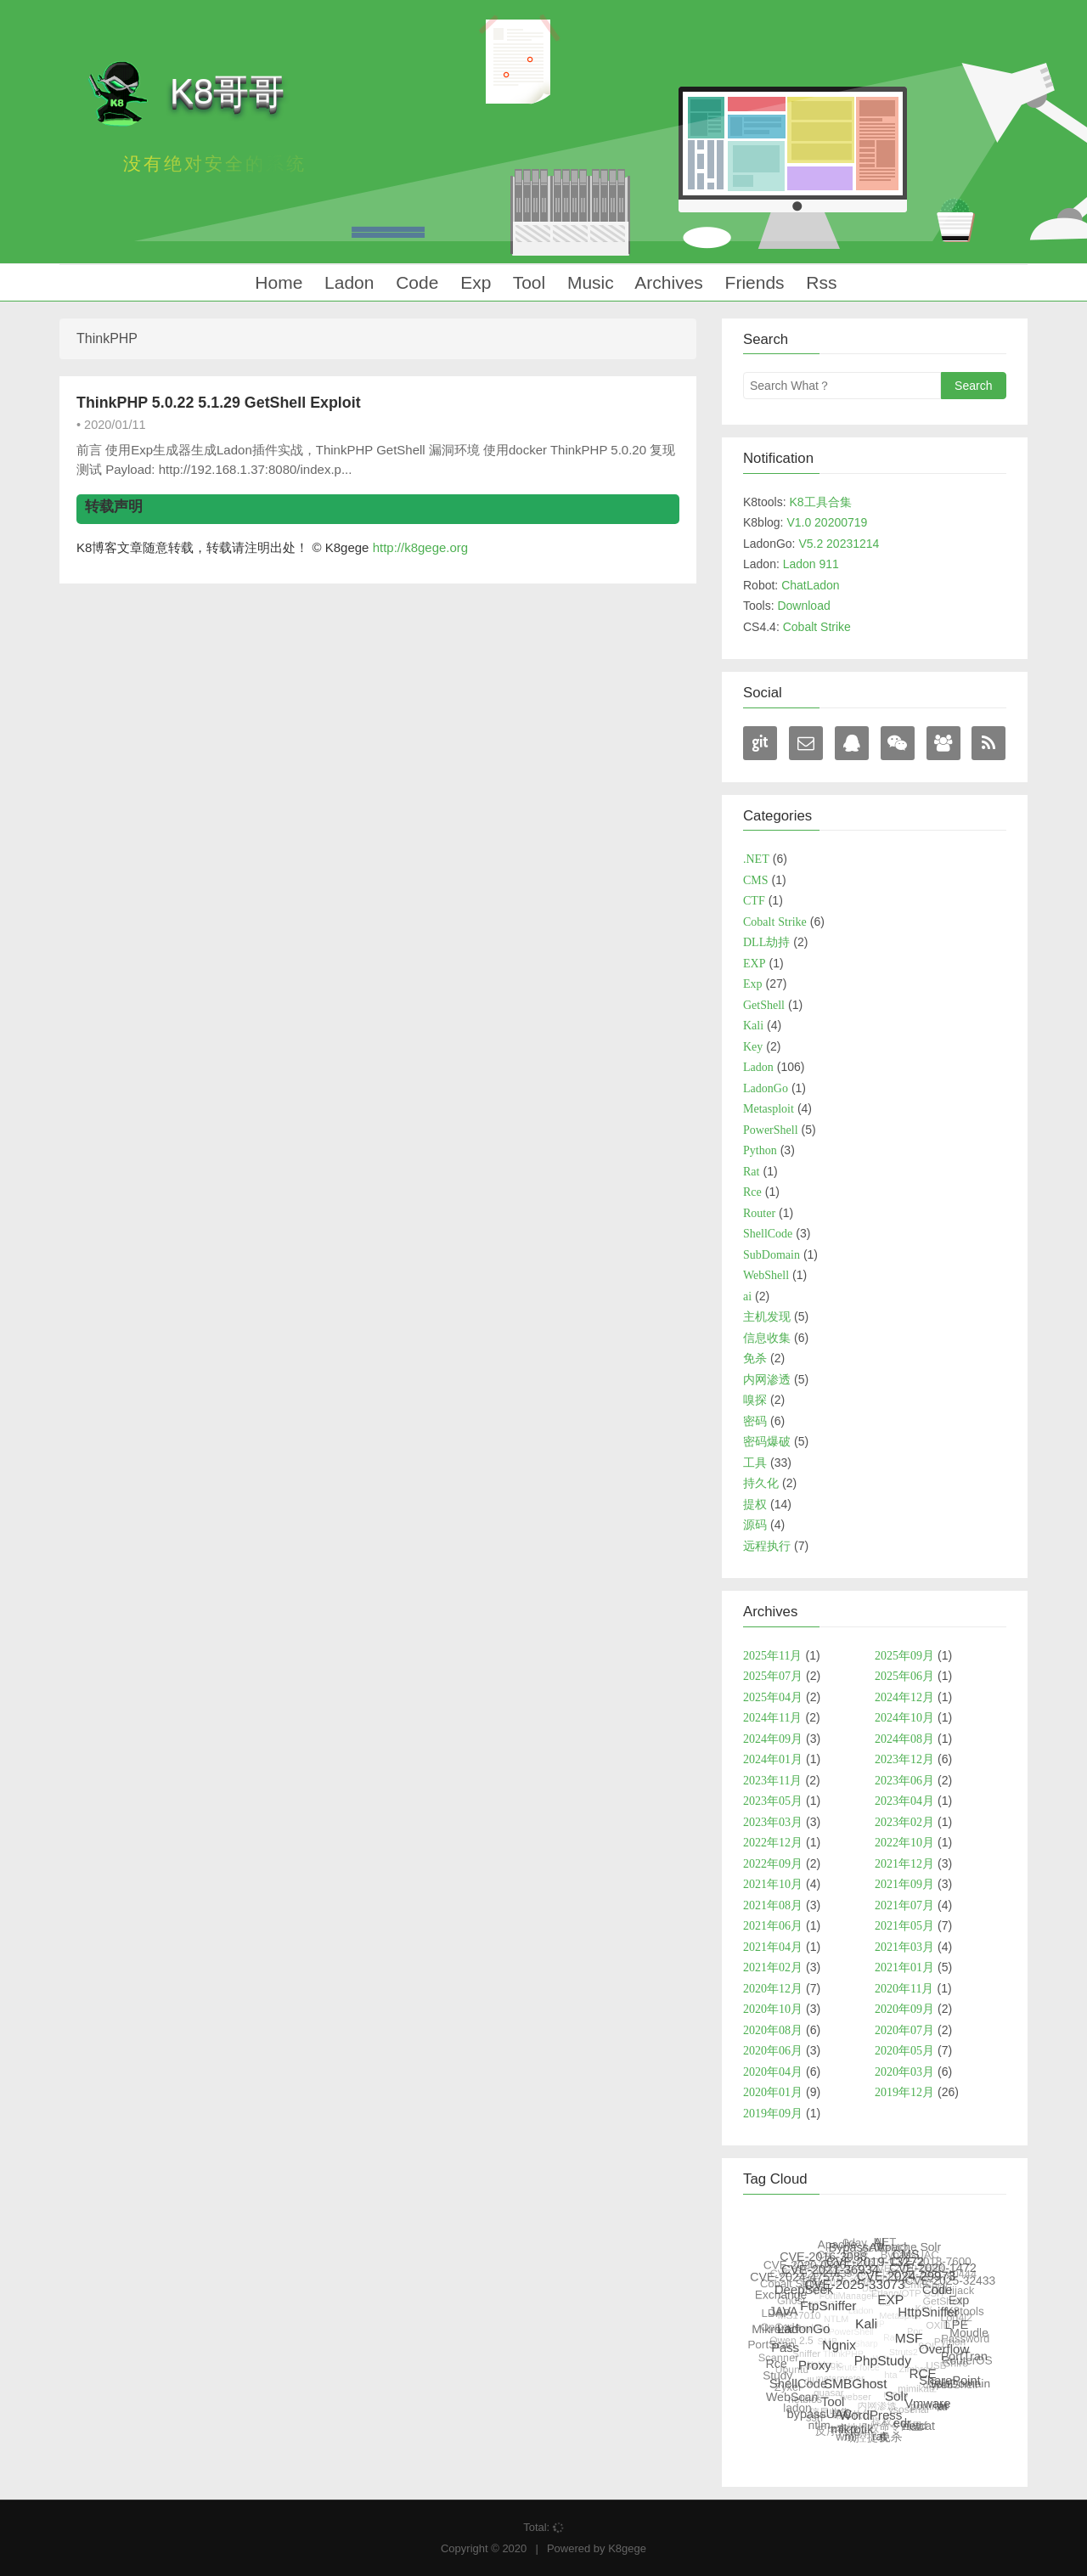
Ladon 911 (811, 564)
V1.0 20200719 (826, 522)
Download (803, 605)
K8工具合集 (820, 502)
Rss (819, 282)
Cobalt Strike (817, 627)
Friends (752, 282)
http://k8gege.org (421, 547)
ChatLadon (810, 585)
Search (973, 385)
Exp (473, 282)
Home (276, 282)
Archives (667, 282)
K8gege (627, 2548)
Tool (526, 282)
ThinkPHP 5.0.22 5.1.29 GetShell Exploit (218, 402)
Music (588, 282)
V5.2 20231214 (838, 543)
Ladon (346, 282)
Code (414, 282)
